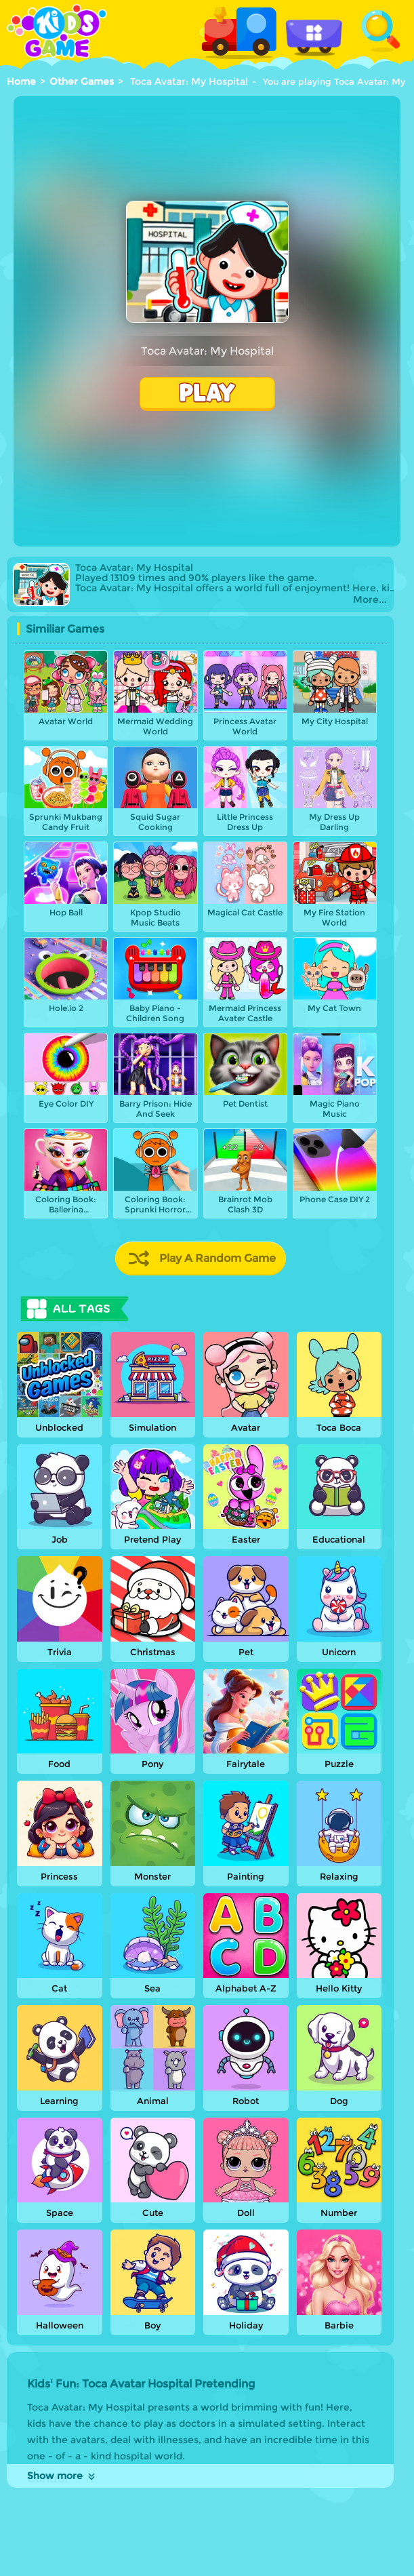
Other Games (81, 81)
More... (370, 600)
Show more (62, 2476)
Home (21, 81)
